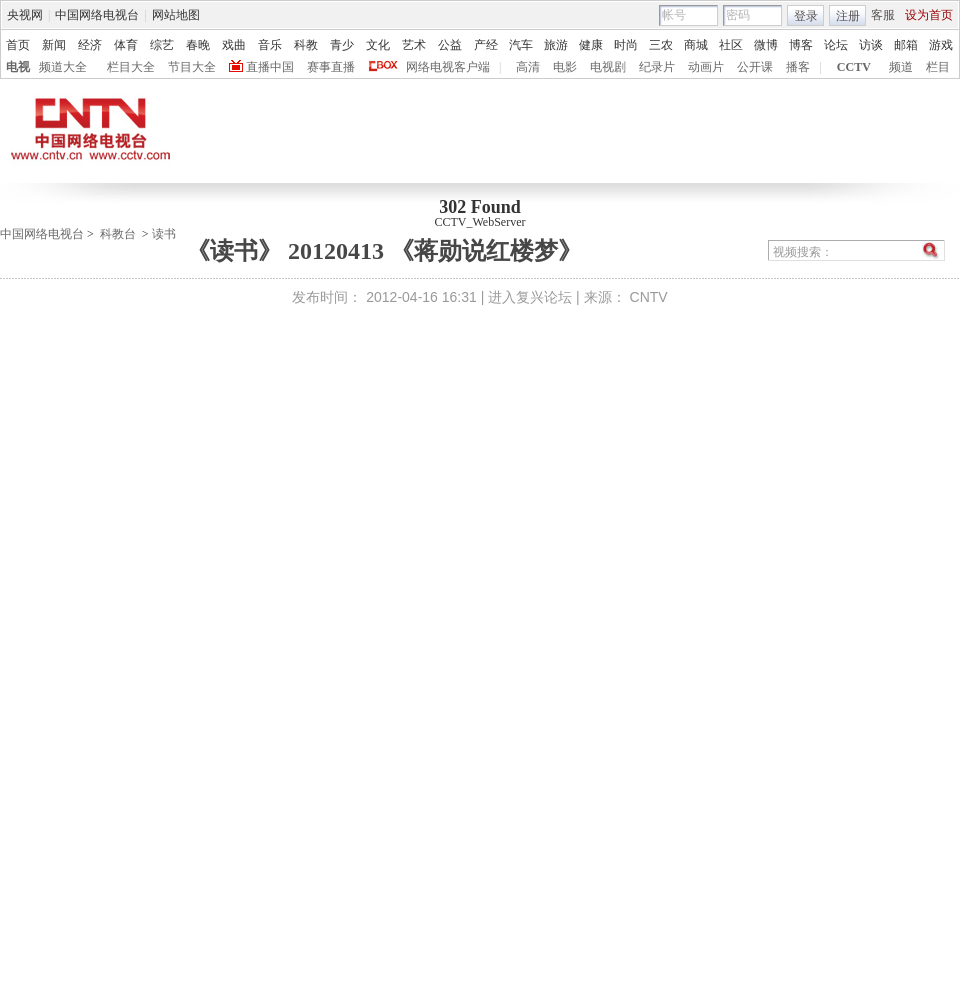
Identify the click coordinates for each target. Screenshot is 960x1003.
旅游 (556, 45)
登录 (806, 16)
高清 (528, 67)
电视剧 (608, 67)
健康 (591, 45)
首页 (18, 45)
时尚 (626, 45)
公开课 (755, 67)
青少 (342, 45)
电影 (565, 67)
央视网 (25, 15)
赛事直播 (331, 67)
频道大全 (63, 67)
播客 (798, 67)
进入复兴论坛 (530, 297)
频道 (901, 67)
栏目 (938, 67)
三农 (661, 45)
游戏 (941, 45)
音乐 (270, 45)
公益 (450, 45)
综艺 (162, 45)
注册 (848, 16)
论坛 (836, 45)
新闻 (54, 45)
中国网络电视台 (97, 15)
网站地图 (176, 15)
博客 (801, 45)
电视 (18, 67)
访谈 (871, 45)
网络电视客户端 (448, 67)
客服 (883, 15)
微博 (766, 45)
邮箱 (906, 45)
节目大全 (192, 67)
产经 (486, 45)
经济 (90, 45)
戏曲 (234, 45)
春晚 (198, 45)
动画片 (706, 67)
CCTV (854, 67)
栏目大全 (131, 67)
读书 (164, 234)
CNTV (649, 297)
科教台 (118, 234)
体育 (126, 45)
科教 (306, 45)
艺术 (414, 45)
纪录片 (657, 67)
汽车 (521, 45)
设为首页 (929, 15)
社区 (731, 45)
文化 (378, 45)
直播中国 (270, 67)
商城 (696, 45)
